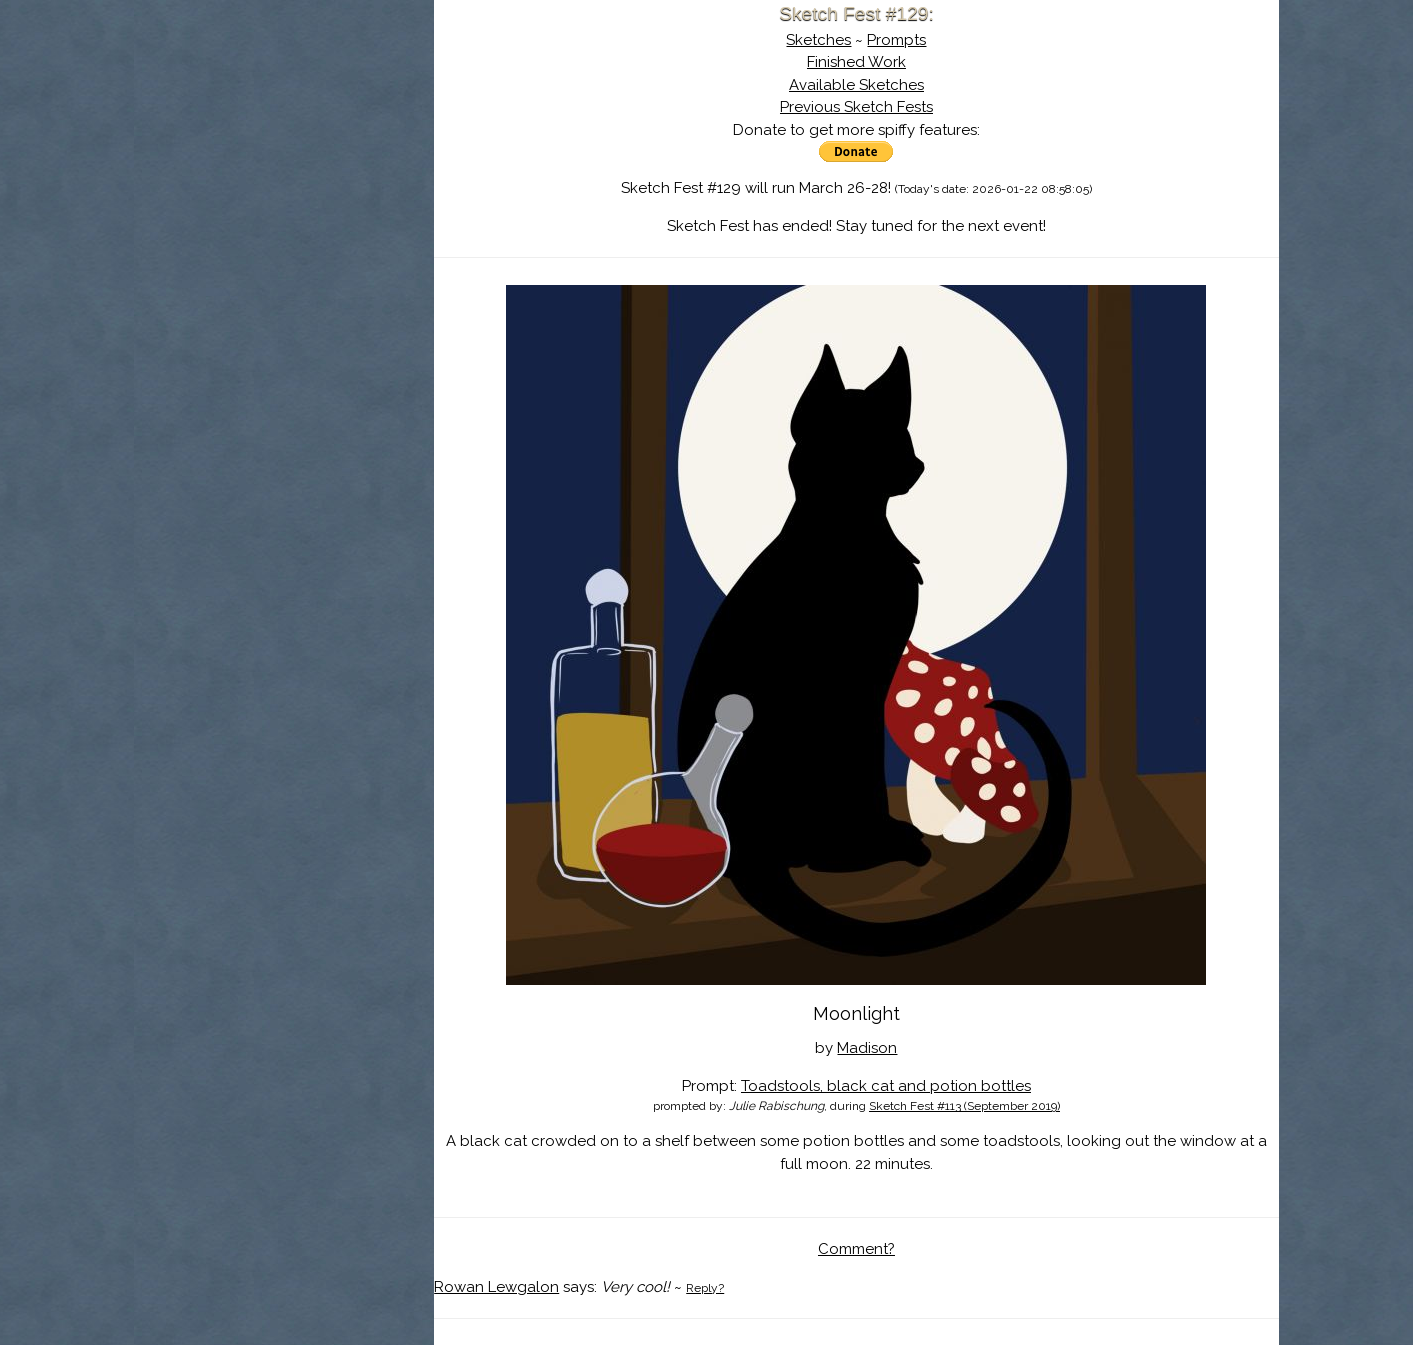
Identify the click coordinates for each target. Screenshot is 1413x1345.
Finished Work (856, 62)
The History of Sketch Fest (284, 174)
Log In (236, 235)
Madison (867, 1048)
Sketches (818, 40)
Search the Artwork (284, 204)
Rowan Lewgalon (496, 1287)
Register (326, 235)
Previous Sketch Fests (856, 107)
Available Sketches (856, 85)
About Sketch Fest (284, 143)
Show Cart (253, 261)
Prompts (896, 40)
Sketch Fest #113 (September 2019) (964, 1106)
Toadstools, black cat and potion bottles (886, 1086)
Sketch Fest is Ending (284, 113)
